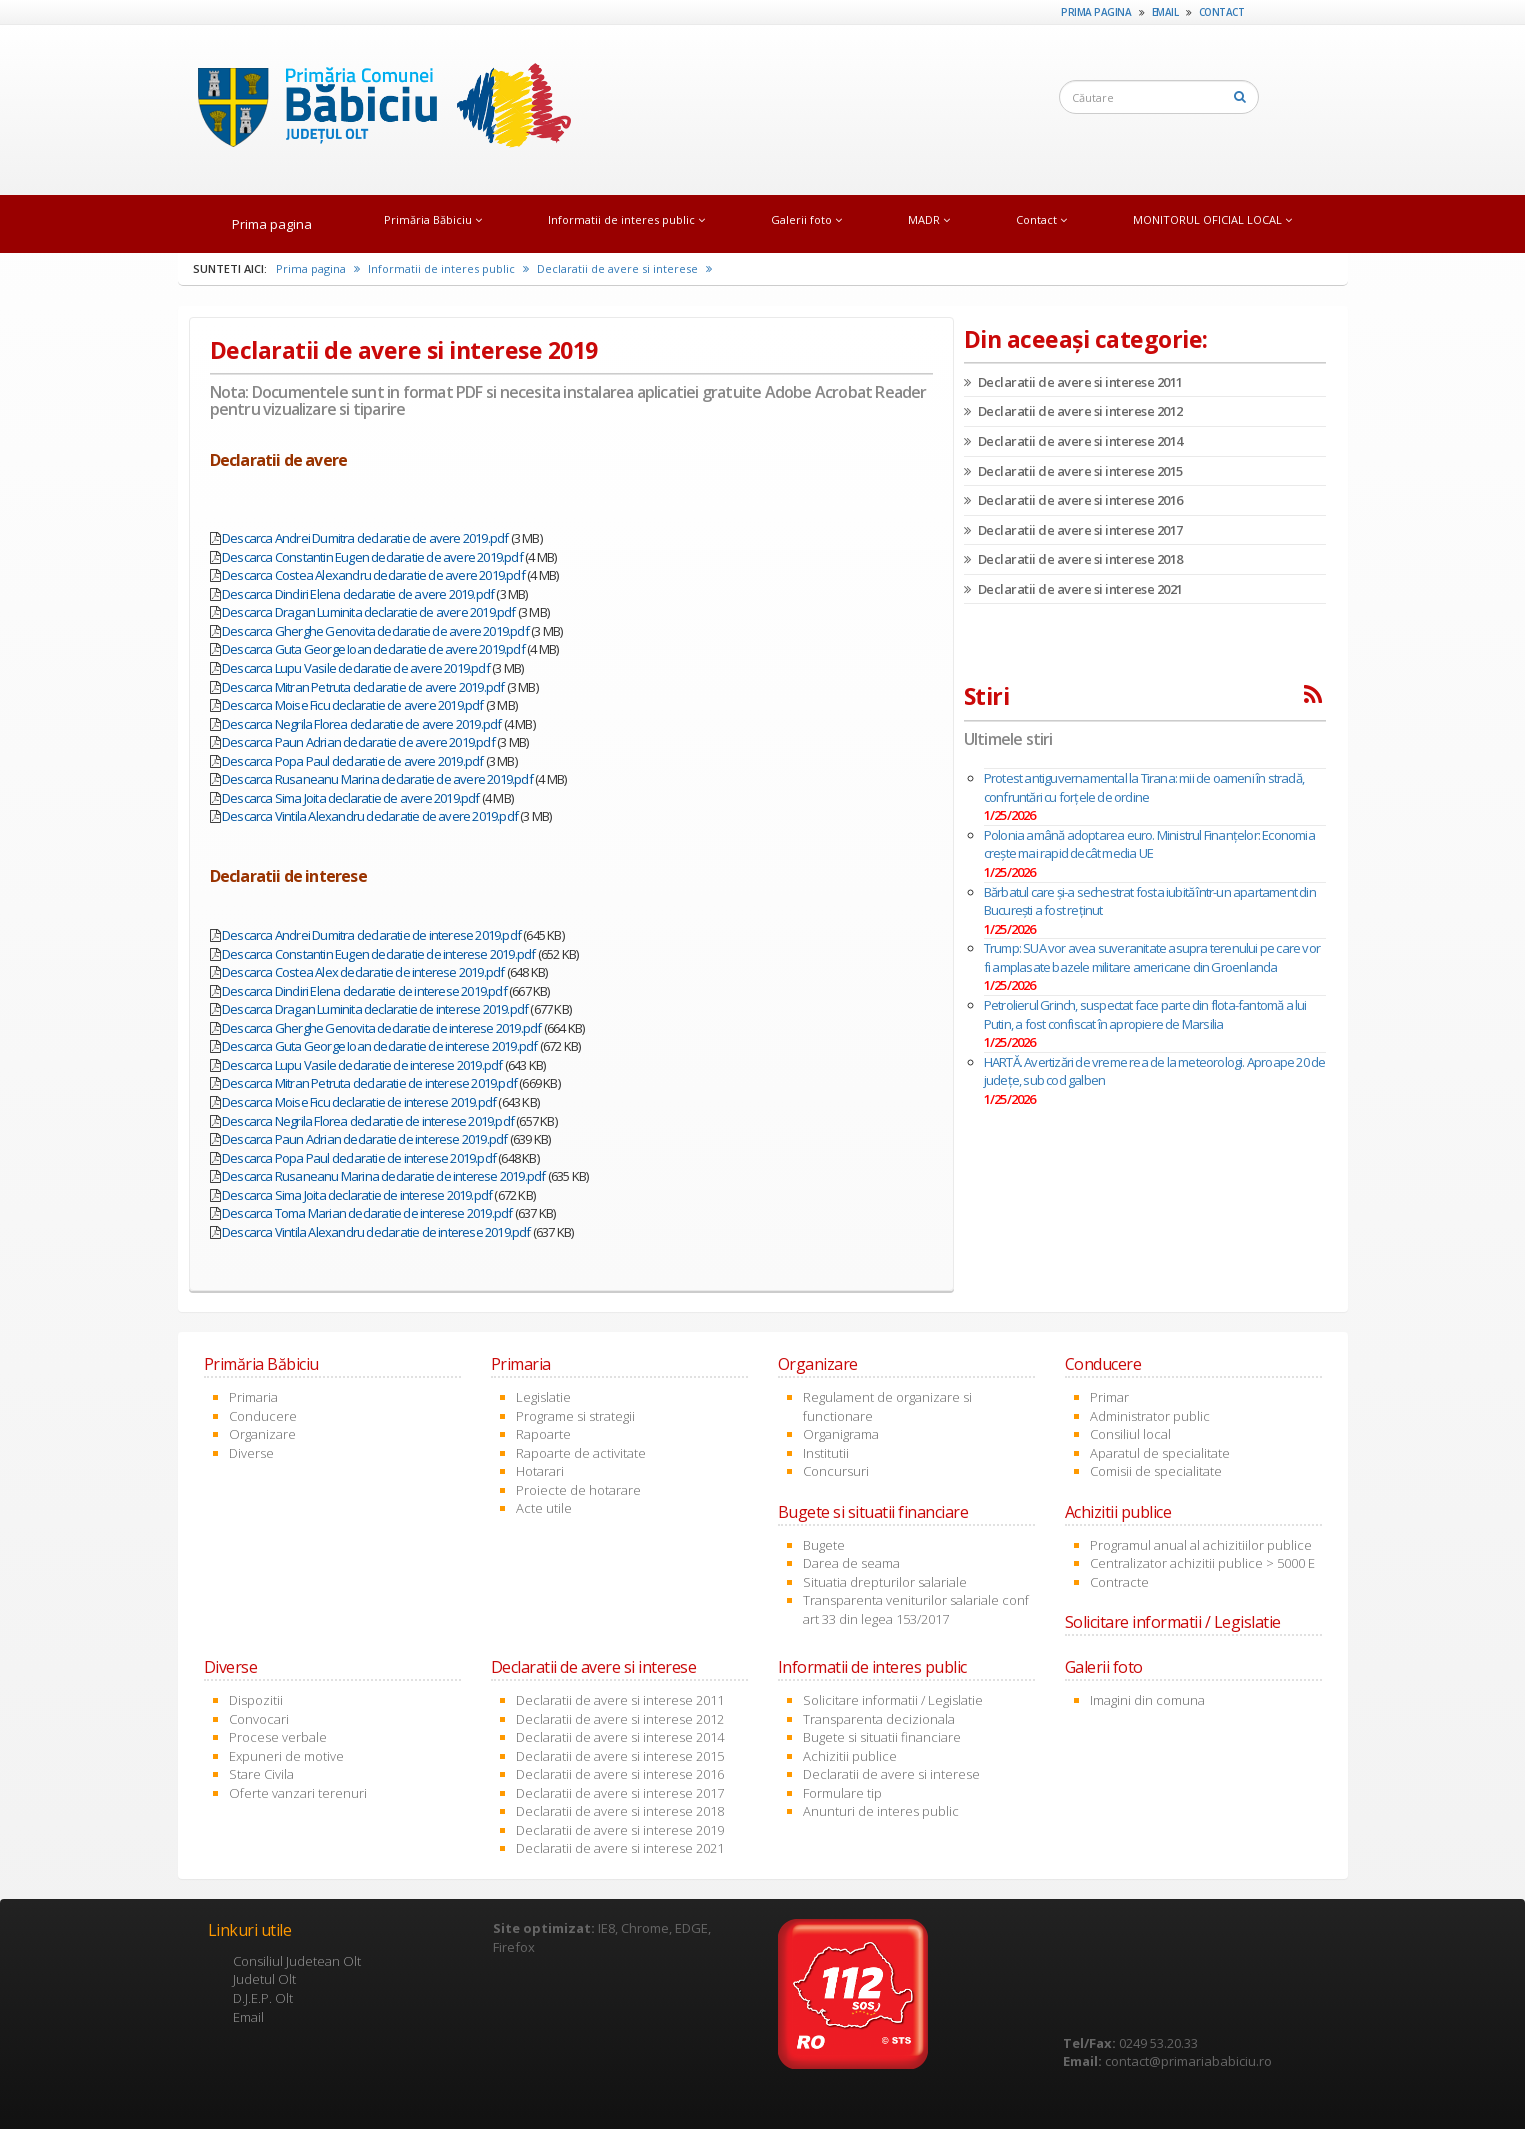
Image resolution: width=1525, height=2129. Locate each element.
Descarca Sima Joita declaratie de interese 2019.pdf (357, 1195)
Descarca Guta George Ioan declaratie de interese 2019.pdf (379, 1046)
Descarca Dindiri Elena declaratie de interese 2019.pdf (364, 991)
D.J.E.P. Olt (263, 1998)
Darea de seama (851, 1563)
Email (1165, 12)
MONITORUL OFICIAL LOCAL (1212, 219)
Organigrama (841, 1434)
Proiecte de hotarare (578, 1490)
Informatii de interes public (626, 219)
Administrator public (1150, 1416)
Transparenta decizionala (879, 1719)
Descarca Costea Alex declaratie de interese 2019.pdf (363, 972)
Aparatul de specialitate (1160, 1453)
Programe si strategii (575, 1416)
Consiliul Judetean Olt (297, 1961)
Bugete (824, 1545)
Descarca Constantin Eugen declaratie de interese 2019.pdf (378, 954)
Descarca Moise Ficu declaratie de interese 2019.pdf (359, 1102)
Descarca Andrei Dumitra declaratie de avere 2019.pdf (365, 538)
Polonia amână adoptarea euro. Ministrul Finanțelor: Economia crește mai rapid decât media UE (1149, 844)
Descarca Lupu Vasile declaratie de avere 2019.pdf (356, 668)
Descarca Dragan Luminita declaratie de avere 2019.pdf (369, 612)
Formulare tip (842, 1793)
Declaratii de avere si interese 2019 (620, 1830)
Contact (1222, 12)
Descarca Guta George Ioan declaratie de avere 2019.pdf (373, 649)
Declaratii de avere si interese (624, 268)
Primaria (253, 1397)
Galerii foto (806, 219)
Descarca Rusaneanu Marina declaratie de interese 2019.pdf (383, 1176)
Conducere (263, 1416)
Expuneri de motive (286, 1756)
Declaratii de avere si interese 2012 (1073, 411)
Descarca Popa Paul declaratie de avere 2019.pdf (352, 761)
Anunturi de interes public (881, 1811)
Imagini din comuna (1147, 1700)
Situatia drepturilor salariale (885, 1582)
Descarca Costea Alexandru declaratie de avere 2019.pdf (373, 575)
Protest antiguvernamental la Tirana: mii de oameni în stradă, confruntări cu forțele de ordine (1144, 787)
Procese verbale (278, 1737)
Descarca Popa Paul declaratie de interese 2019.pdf (359, 1158)
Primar (1109, 1397)
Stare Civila (261, 1774)
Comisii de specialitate (1156, 1471)
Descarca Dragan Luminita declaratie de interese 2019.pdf (375, 1009)
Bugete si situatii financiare (882, 1737)
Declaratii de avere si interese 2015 (1073, 471)
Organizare (262, 1434)
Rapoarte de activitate (581, 1453)
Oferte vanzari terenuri (298, 1793)
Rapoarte (543, 1434)
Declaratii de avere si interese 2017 (1073, 530)
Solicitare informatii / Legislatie (893, 1700)
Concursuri (836, 1471)
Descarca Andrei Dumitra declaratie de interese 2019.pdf (371, 935)
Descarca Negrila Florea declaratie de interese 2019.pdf (368, 1121)
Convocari (259, 1719)
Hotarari (540, 1471)
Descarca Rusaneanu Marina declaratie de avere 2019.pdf (377, 779)
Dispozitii (256, 1700)
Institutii (826, 1453)
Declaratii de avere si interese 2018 (1073, 559)
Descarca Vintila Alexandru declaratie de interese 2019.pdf (376, 1232)
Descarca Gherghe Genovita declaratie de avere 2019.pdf (375, 631)
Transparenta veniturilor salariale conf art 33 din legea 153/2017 (916, 1609)
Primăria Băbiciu (433, 219)
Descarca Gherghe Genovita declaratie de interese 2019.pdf (381, 1028)
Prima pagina (1096, 12)
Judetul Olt (264, 1979)
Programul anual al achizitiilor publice (1201, 1545)
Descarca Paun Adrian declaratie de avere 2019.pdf (358, 742)
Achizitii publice (850, 1756)
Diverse (251, 1453)
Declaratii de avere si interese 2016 (1073, 500)
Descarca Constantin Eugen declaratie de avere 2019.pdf (372, 557)
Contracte (1119, 1582)
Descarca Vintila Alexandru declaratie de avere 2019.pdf (370, 816)
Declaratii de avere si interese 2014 (1073, 441)
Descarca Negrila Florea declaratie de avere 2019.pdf (361, 724)
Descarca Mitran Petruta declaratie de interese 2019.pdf (369, 1083)
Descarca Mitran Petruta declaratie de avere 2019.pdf (363, 687)
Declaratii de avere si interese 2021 (1073, 589)
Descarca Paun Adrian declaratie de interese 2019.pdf (364, 1139)
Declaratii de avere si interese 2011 (1073, 382)
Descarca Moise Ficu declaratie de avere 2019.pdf (353, 705)
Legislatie (543, 1397)
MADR (929, 219)
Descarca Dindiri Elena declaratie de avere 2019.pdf (358, 594)
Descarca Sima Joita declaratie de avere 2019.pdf (351, 798)
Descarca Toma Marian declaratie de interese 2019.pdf (367, 1213)
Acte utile (544, 1508)
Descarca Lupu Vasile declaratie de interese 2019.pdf (362, 1065)
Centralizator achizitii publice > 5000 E (1202, 1563)
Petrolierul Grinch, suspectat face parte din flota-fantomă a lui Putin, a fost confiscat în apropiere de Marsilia (1145, 1014)
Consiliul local (1130, 1434)
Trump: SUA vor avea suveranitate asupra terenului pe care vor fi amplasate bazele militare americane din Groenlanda (1152, 957)
